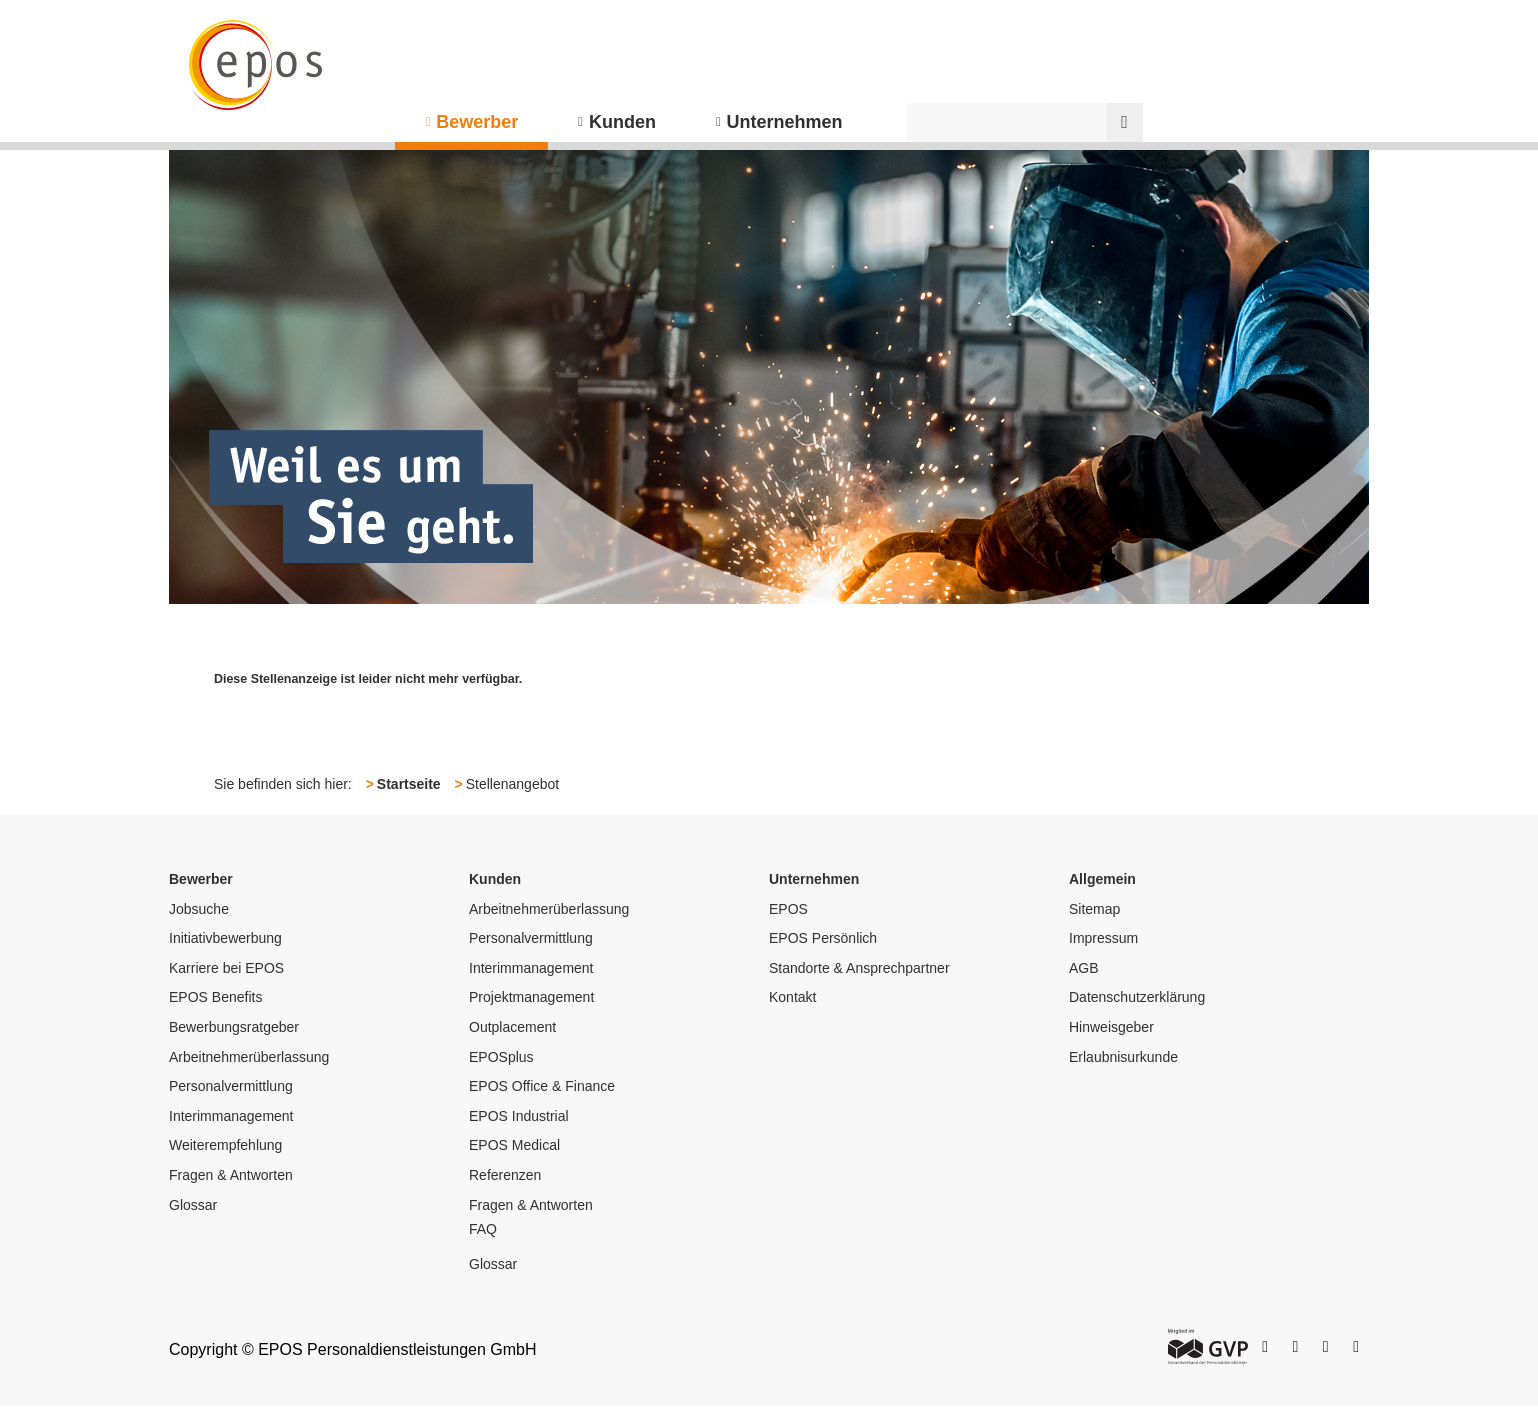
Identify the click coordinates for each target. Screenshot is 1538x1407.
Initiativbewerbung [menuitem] (225, 938)
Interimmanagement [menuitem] (231, 1116)
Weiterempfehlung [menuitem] (225, 1145)
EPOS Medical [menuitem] (514, 1145)
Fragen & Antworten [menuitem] (231, 1175)
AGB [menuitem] (1084, 968)
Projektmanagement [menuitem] (531, 997)
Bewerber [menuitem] (477, 122)
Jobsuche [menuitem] (199, 909)
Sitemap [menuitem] (1094, 909)
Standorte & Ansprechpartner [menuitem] (859, 968)
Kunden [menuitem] (622, 122)
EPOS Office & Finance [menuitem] (542, 1086)
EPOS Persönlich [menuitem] (823, 938)
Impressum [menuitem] (1103, 938)
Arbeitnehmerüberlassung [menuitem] (249, 1057)
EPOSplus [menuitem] (501, 1057)
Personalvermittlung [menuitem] (231, 1086)
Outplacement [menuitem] (512, 1027)
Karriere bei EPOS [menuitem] (226, 968)
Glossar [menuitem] (193, 1205)
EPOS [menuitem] (788, 909)
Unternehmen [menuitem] (785, 122)
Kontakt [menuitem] (792, 997)
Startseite (409, 784)
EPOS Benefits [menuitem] (215, 997)
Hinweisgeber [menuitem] (1111, 1027)
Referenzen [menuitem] (505, 1175)
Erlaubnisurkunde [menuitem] (1123, 1057)
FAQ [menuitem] (483, 1229)
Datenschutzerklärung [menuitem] (1137, 997)
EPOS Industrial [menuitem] (519, 1116)
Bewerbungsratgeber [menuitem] (234, 1027)
